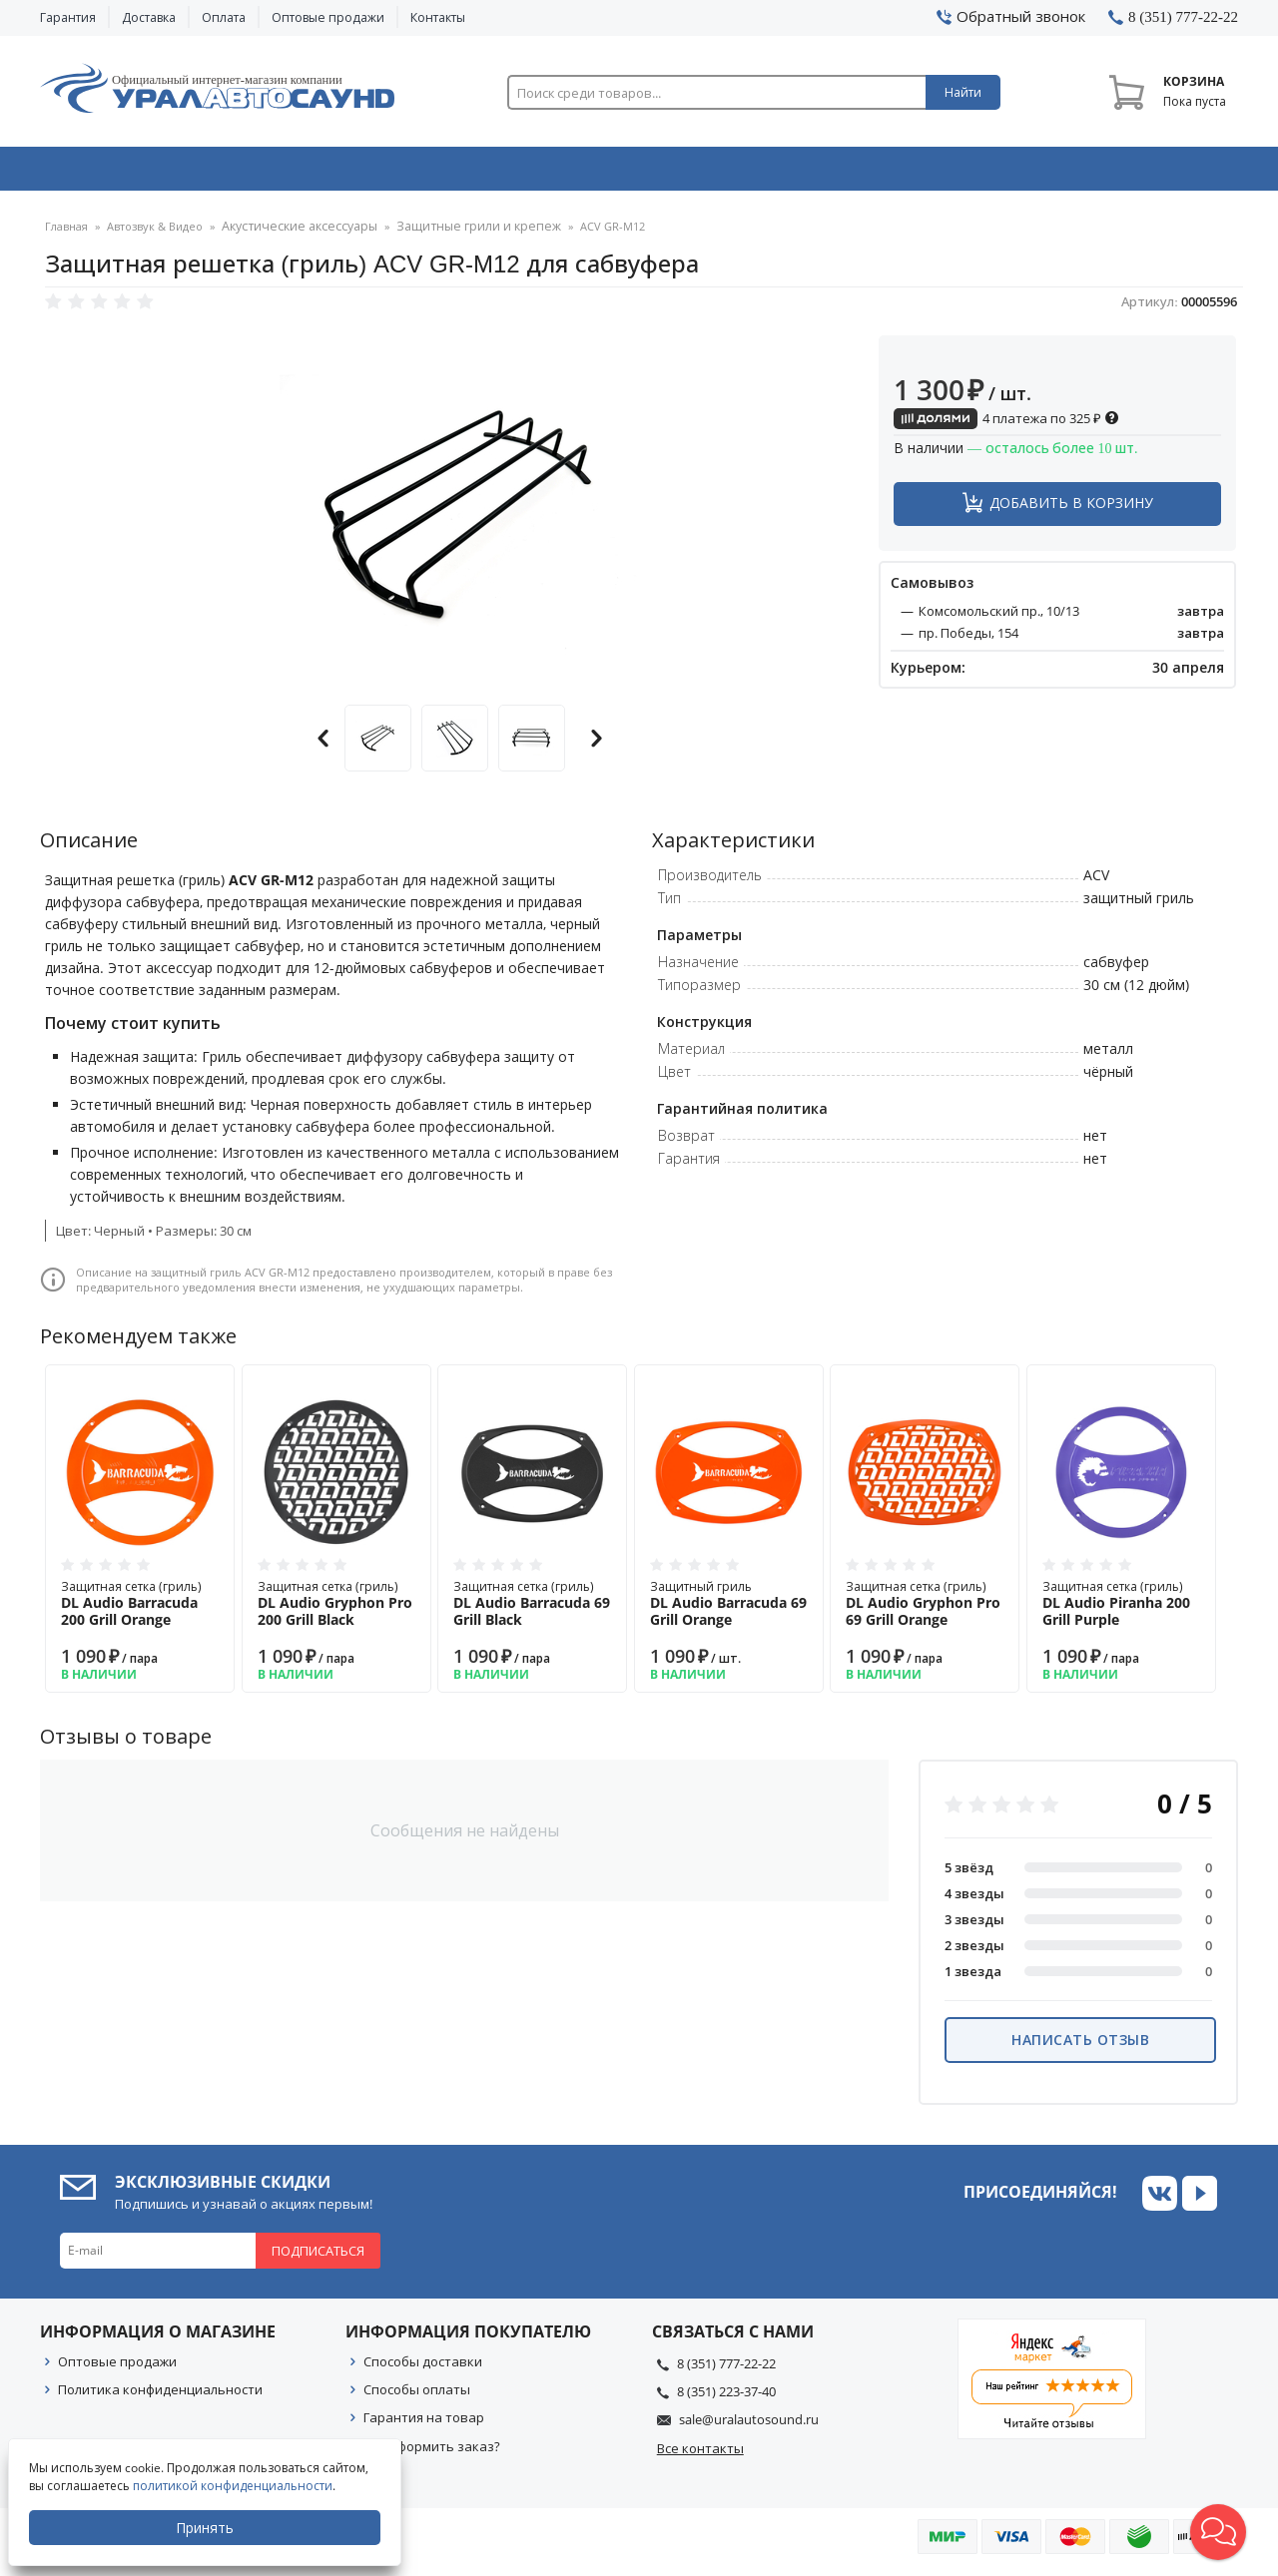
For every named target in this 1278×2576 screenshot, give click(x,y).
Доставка (149, 17)
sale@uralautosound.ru (749, 2426)
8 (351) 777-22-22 (726, 2370)
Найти (963, 92)
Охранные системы (401, 173)
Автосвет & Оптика (887, 173)
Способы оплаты (416, 2396)
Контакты (437, 17)
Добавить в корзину (1071, 509)
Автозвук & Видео (157, 173)
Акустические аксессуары (294, 234)
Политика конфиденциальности (160, 2396)
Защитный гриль (729, 1610)
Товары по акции (1125, 173)
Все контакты (700, 2455)
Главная (66, 234)
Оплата (224, 17)
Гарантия (68, 17)
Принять (207, 2527)
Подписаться (318, 2258)
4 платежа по (1006, 425)
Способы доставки (422, 2368)
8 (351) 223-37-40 (726, 2398)
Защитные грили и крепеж (459, 234)
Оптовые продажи (328, 17)
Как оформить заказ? (431, 2453)
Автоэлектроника (645, 173)
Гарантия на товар (423, 2424)
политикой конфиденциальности (234, 2485)
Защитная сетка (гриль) (140, 1610)
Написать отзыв (1080, 2046)
